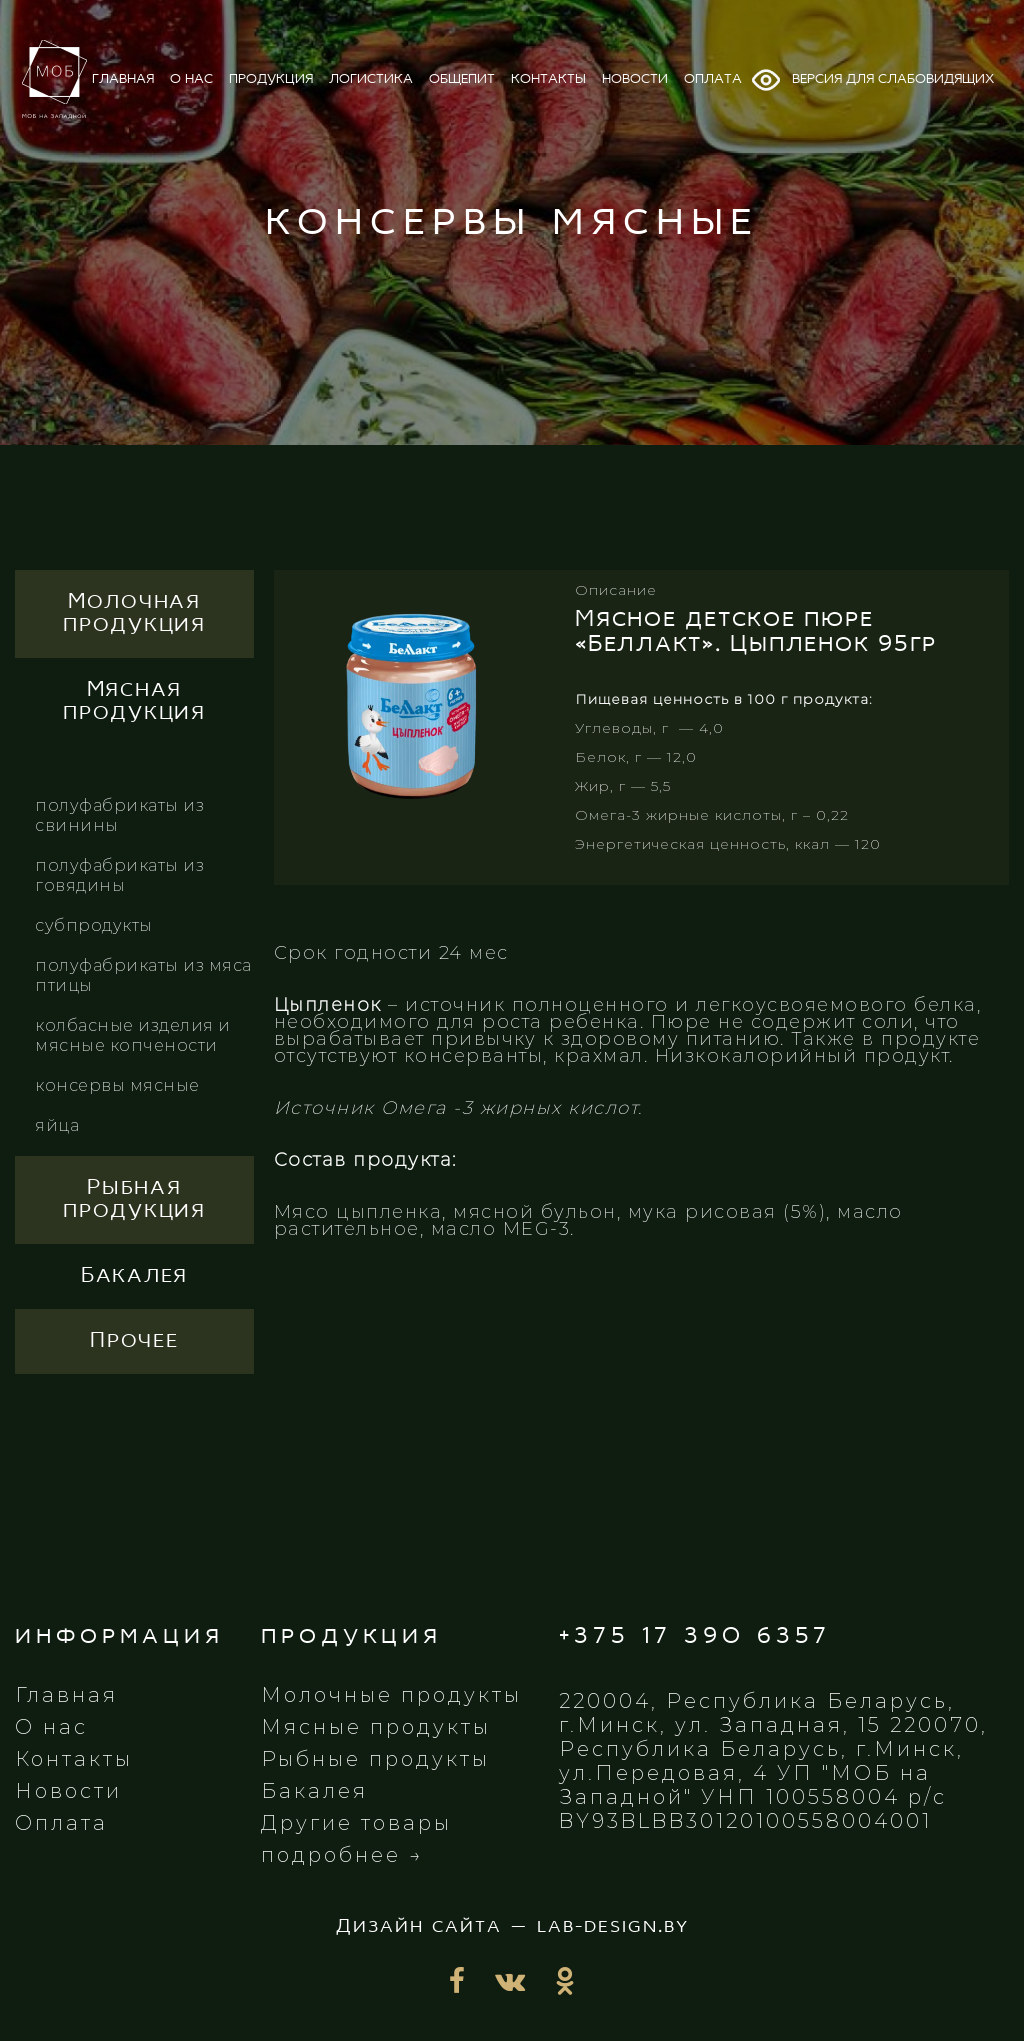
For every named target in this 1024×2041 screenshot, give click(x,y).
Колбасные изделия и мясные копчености (133, 1035)
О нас (51, 1727)
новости (635, 79)
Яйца (57, 1125)
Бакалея (314, 1791)
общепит (462, 79)
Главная (66, 1695)
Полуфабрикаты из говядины (119, 875)
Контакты (74, 1759)
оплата (713, 79)
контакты (548, 79)
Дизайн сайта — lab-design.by (512, 1927)
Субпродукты (94, 925)
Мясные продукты (376, 1727)
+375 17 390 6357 (695, 1636)
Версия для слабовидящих (872, 80)
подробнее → (342, 1855)
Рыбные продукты (375, 1759)
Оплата (61, 1823)
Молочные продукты (391, 1695)
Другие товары (356, 1823)
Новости (68, 1791)
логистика (371, 79)
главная (123, 79)
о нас (191, 79)
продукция (271, 79)
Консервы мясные (117, 1085)
